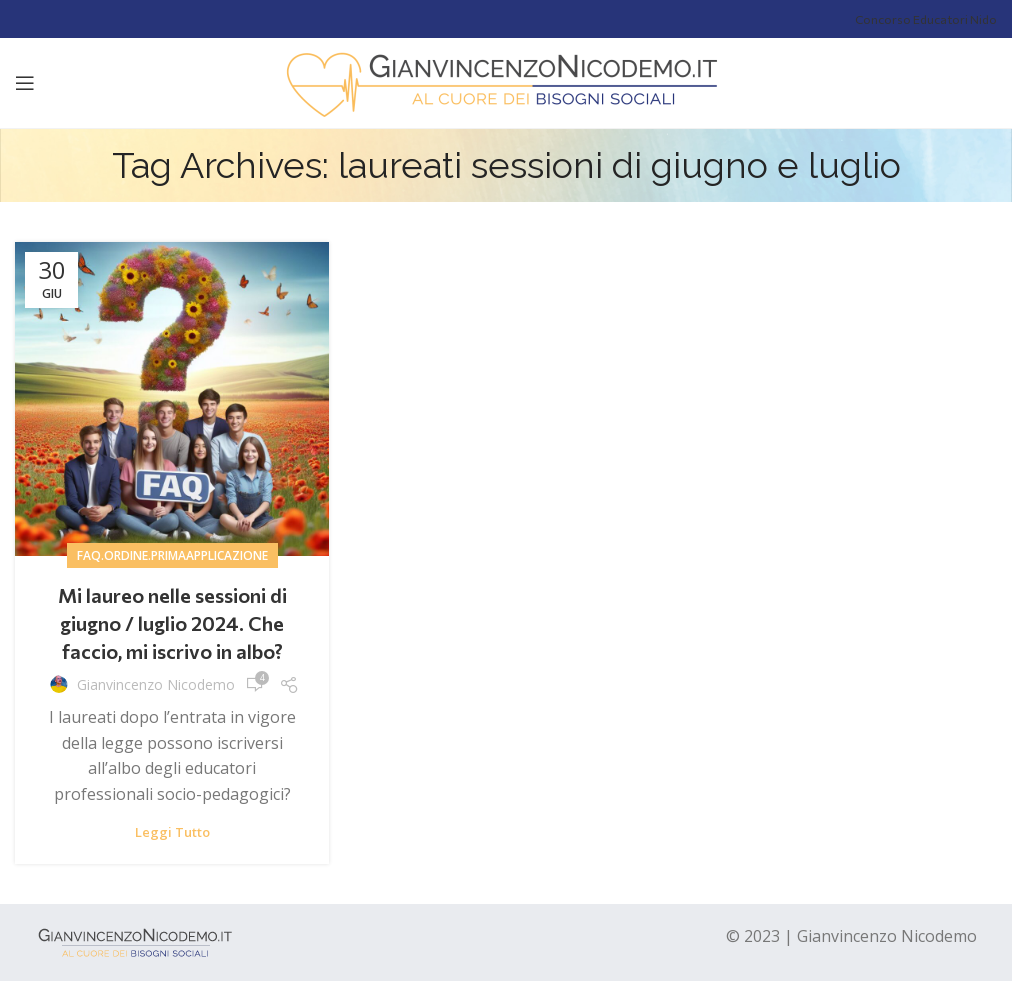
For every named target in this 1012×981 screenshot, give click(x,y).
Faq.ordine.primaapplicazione (172, 555)
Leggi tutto (172, 832)
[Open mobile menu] (25, 83)
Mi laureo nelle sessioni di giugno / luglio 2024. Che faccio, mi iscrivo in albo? (172, 623)
